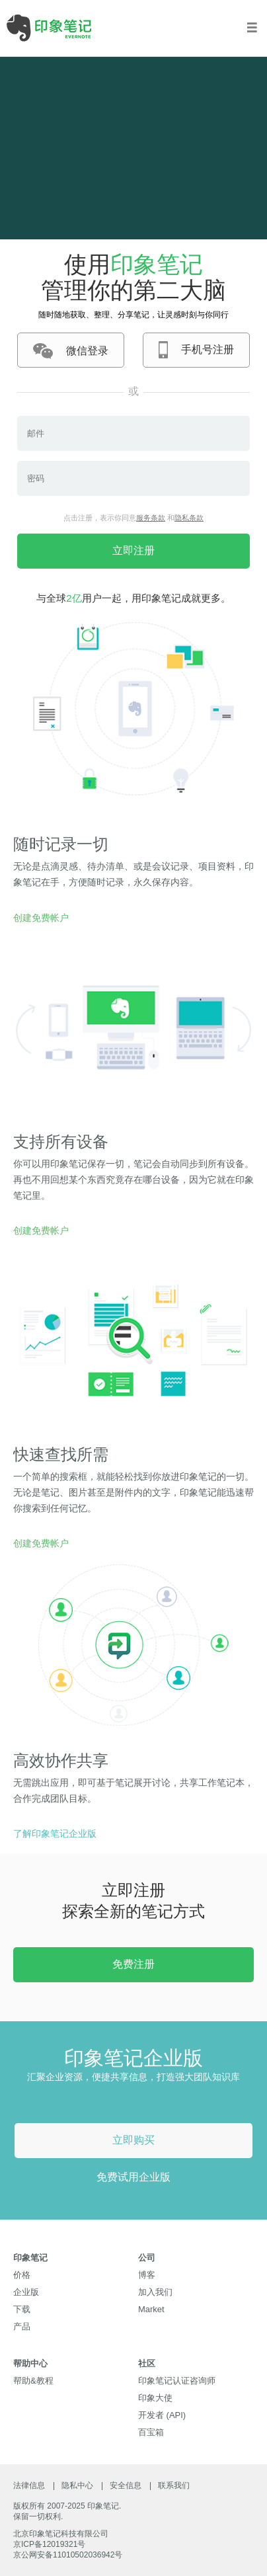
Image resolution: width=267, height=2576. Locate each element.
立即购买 (133, 2140)
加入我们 (155, 2292)
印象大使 (155, 2398)
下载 (21, 2309)
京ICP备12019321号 (49, 2544)
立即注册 (133, 550)
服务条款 (150, 518)
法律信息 (29, 2485)
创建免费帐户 (41, 917)
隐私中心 (77, 2485)
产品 (21, 2326)
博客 (146, 2275)
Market (151, 2309)
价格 (21, 2275)
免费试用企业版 (133, 2177)
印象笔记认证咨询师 (176, 2381)
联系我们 (174, 2485)
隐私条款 (189, 518)
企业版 (26, 2292)
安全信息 (125, 2485)
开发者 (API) (162, 2415)
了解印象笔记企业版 (54, 1833)
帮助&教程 (33, 2381)
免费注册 (133, 1964)
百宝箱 (151, 2432)
